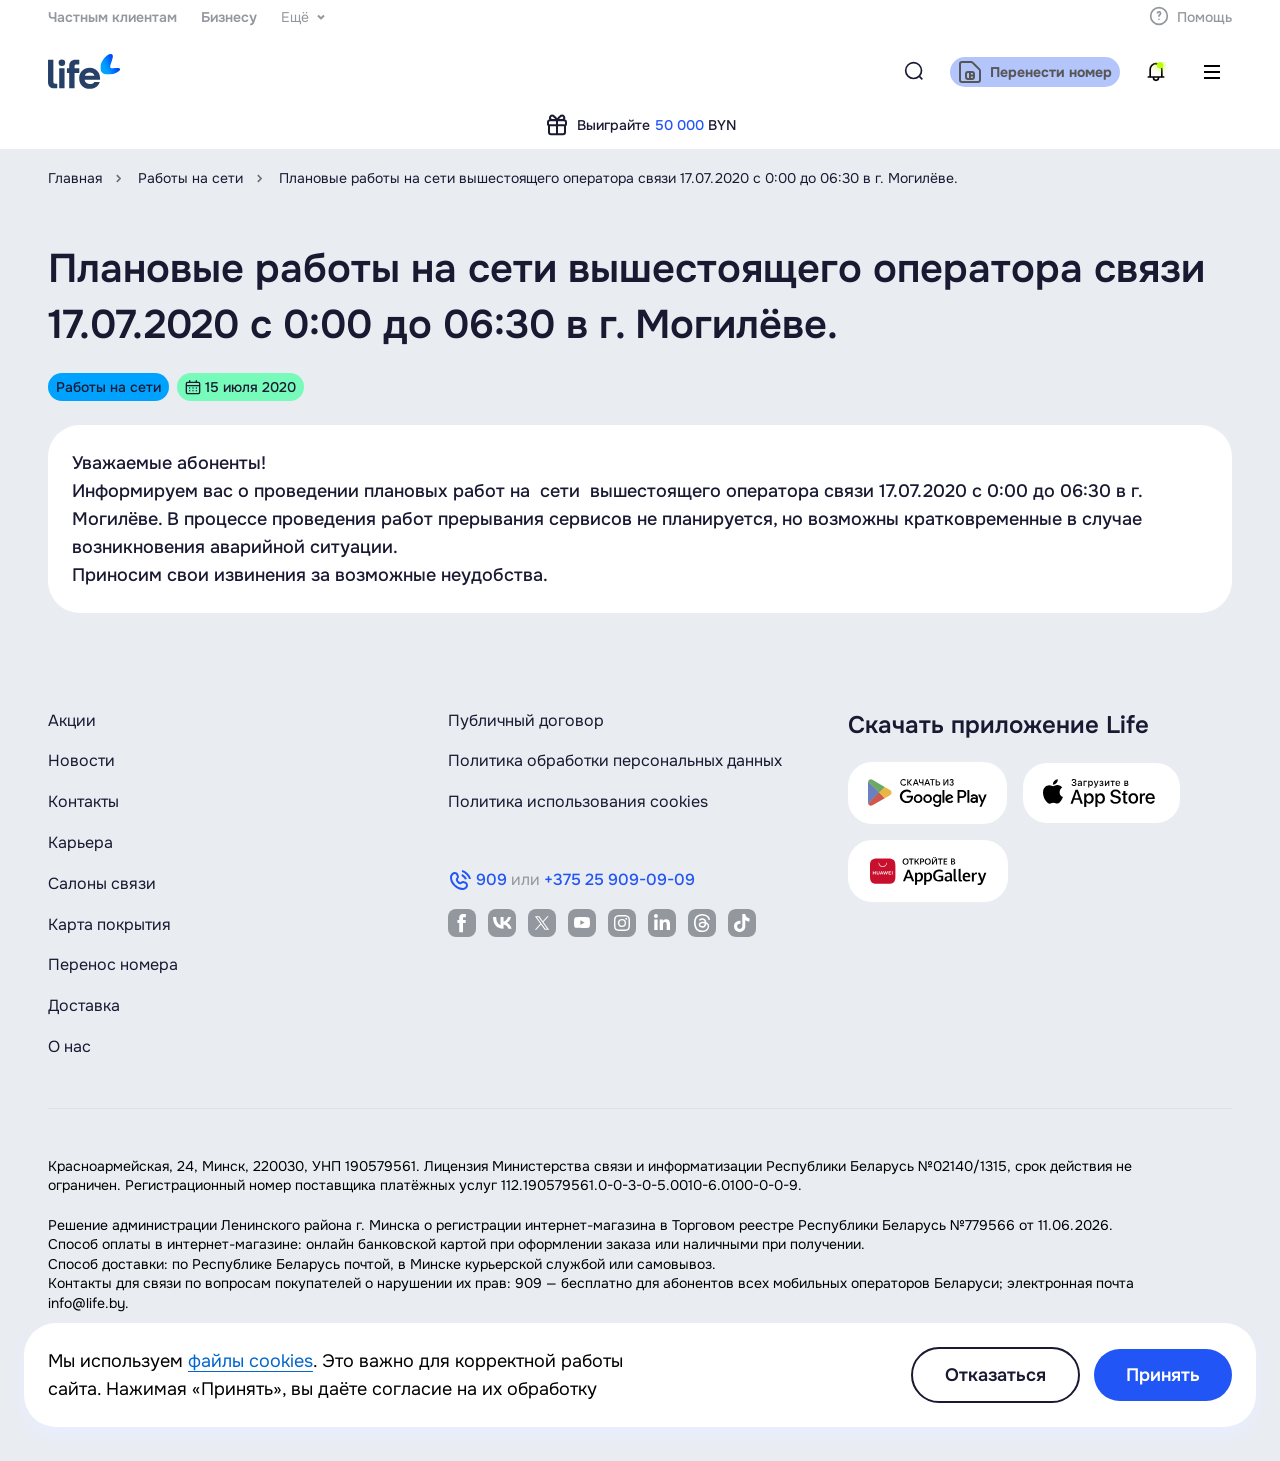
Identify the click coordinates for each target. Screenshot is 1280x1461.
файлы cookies (250, 1361)
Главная (75, 178)
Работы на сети (190, 178)
